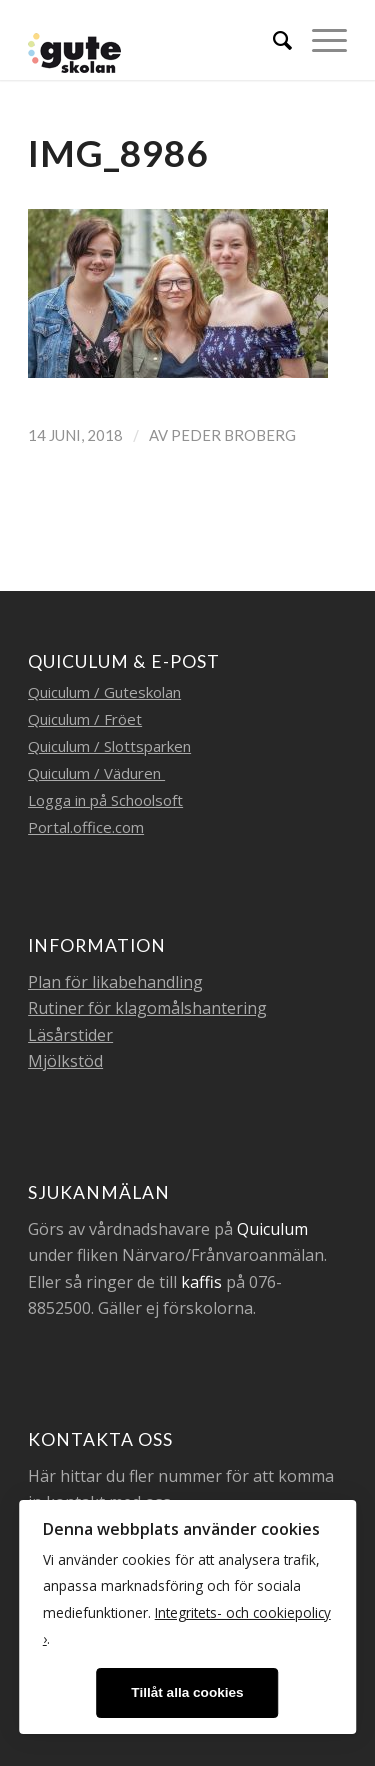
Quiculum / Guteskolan (104, 692)
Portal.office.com (86, 827)
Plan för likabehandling (115, 982)
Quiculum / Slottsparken (109, 746)
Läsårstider (70, 1035)
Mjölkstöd (65, 1061)
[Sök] (272, 40)
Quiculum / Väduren (96, 773)
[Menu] (319, 40)
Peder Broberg (233, 435)
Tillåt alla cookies (187, 1692)
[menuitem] (272, 40)
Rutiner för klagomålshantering (147, 1008)
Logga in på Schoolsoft (105, 800)
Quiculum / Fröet (85, 719)
